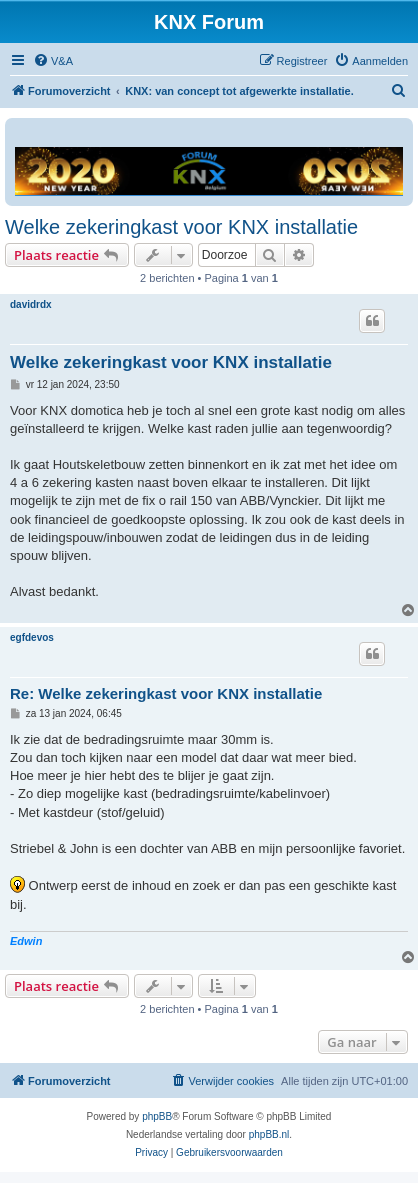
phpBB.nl (269, 1134)
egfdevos (32, 637)
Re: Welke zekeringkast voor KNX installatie (166, 693)
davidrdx (31, 304)
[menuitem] (53, 61)
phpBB (157, 1116)
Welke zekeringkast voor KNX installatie (181, 227)
